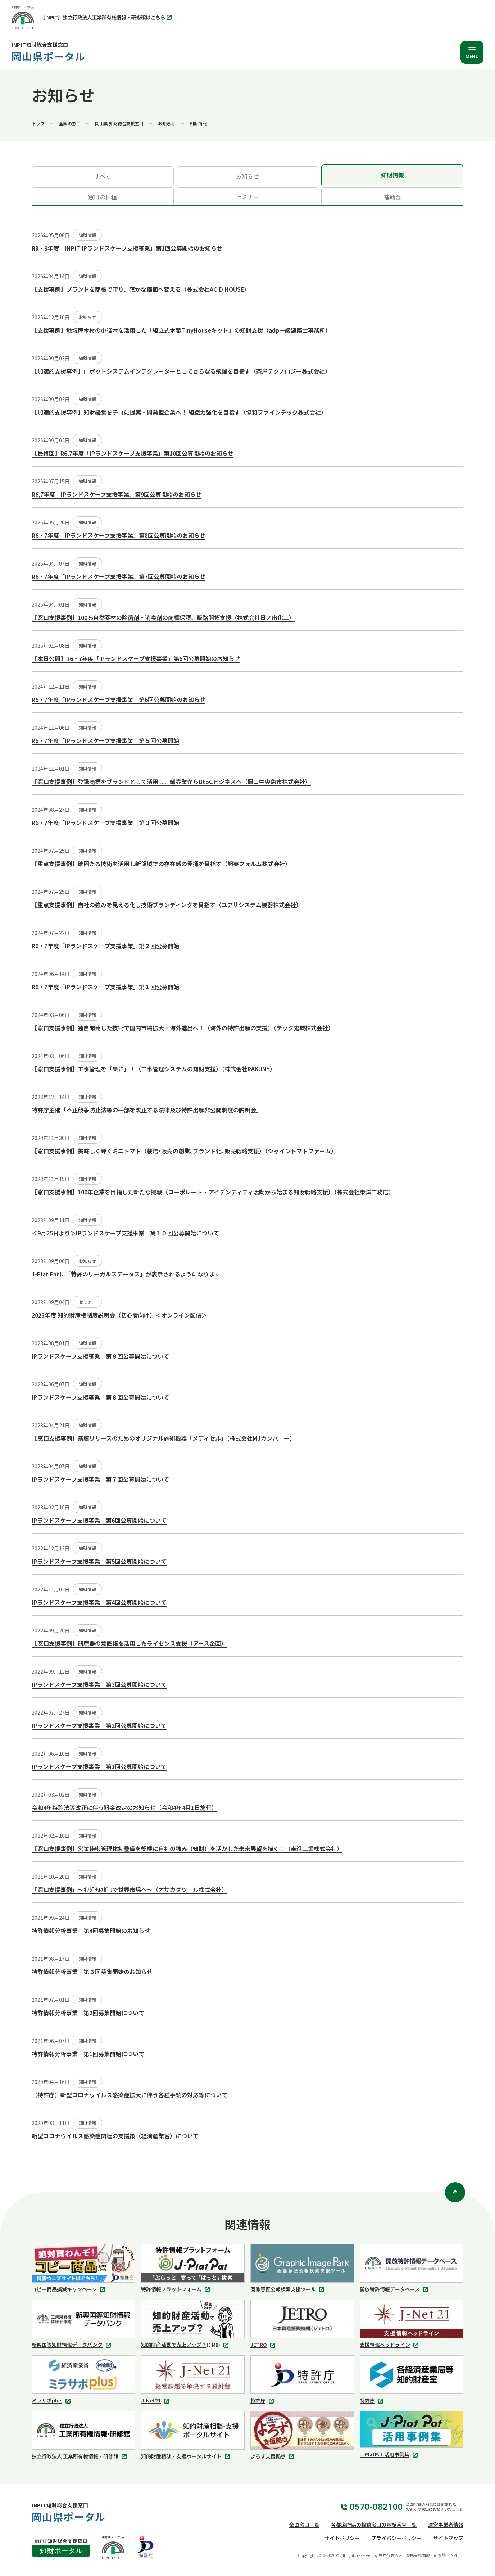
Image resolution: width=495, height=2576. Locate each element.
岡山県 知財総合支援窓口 (119, 123)
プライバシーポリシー (396, 2537)
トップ (38, 123)
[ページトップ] (455, 2192)
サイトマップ (448, 2537)
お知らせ (166, 123)
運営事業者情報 (445, 2524)
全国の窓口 (70, 123)
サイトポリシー (342, 2537)
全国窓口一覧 (304, 2524)
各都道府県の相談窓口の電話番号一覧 (374, 2524)
